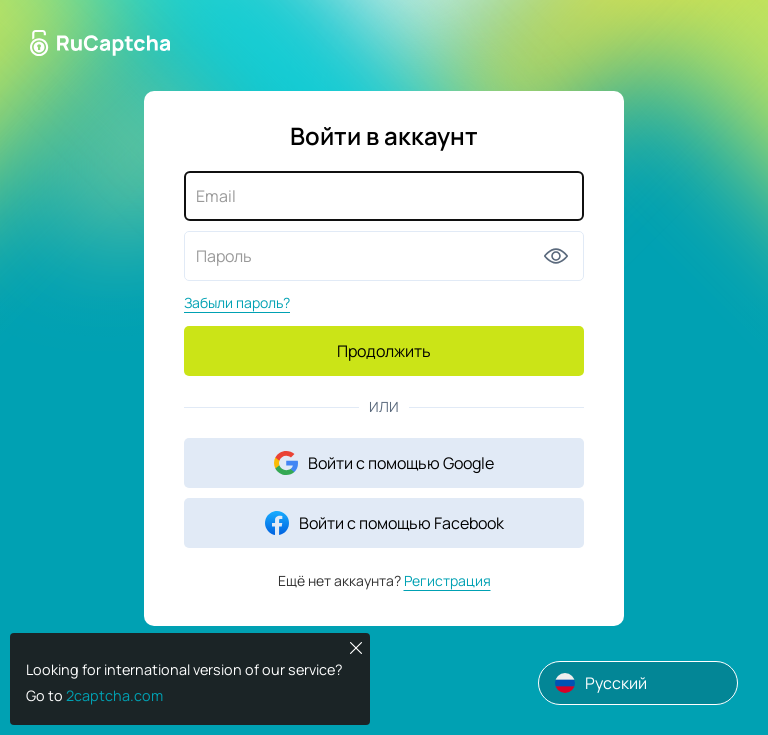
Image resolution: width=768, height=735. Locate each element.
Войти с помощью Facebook (384, 523)
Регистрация (447, 580)
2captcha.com (114, 695)
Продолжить (384, 351)
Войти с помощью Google (384, 463)
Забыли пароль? (237, 302)
